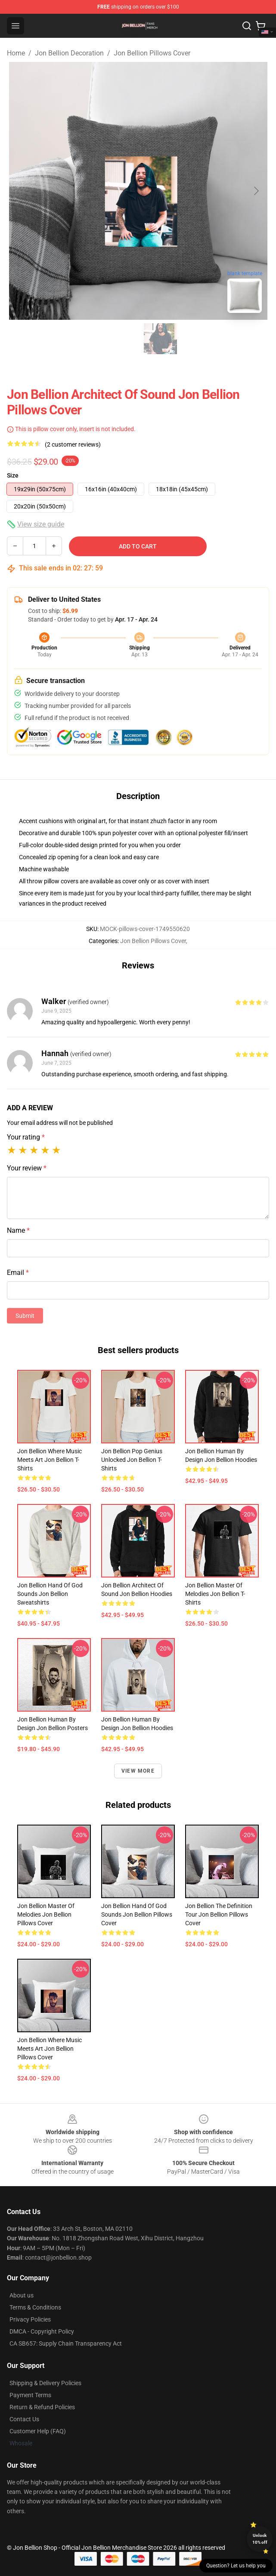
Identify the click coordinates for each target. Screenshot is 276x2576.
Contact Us (24, 2419)
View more (138, 1771)
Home (16, 53)
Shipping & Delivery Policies (45, 2383)
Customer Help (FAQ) (37, 2431)
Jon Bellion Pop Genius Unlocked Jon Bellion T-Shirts (131, 1460)
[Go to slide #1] (115, 338)
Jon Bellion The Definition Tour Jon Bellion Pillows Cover (218, 1914)
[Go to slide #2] (160, 338)
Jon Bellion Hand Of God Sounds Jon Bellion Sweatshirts (50, 1594)
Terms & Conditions (35, 2307)
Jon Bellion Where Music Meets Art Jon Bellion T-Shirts (49, 1460)
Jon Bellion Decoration (69, 53)
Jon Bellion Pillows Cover (152, 53)
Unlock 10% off (259, 2539)
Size (13, 475)
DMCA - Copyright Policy (41, 2331)
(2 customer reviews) (73, 444)
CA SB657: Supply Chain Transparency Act (65, 2343)
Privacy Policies (30, 2319)
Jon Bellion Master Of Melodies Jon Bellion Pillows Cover (45, 1914)
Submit (25, 1315)
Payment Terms (30, 2395)
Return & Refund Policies (42, 2407)
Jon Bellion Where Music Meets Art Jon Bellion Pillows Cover (49, 2049)
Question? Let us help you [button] (236, 2566)
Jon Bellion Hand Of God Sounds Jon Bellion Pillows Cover (136, 1914)
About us (21, 2295)
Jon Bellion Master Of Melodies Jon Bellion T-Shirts (215, 1594)
